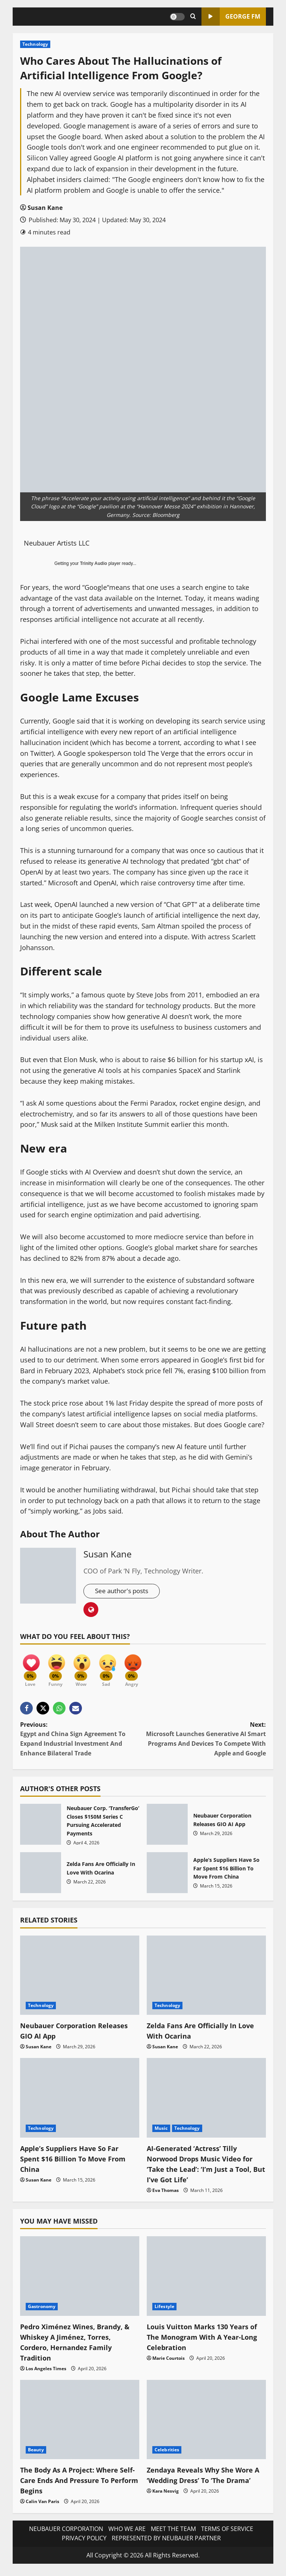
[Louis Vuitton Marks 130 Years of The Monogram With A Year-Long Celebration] (206, 2280)
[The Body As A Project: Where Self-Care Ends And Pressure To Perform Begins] (79, 2424)
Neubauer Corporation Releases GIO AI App (167, 1829)
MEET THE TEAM (173, 2533)
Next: (204, 1743)
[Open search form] (193, 16)
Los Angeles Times (46, 2373)
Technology (35, 44)
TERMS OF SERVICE (227, 2533)
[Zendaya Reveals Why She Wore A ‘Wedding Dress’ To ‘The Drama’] (206, 2424)
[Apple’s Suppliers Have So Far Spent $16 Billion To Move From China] (79, 2102)
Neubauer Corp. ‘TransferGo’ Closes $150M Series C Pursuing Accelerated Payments (40, 1829)
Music (161, 2132)
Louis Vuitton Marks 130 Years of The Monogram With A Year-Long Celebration (203, 2341)
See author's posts (124, 1591)
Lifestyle (164, 2311)
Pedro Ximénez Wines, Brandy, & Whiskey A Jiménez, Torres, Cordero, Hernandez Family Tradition (76, 2346)
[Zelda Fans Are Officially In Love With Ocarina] (206, 1979)
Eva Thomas (165, 2195)
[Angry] (143, 1669)
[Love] (31, 1669)
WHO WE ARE (127, 2533)
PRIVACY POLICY (84, 2543)
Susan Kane (45, 208)
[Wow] (87, 1669)
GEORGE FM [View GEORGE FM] (230, 16)
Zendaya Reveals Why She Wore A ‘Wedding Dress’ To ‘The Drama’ (205, 2485)
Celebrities (167, 2454)
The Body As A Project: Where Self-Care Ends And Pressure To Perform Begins (77, 2485)
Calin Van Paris (42, 2506)
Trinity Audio (93, 563)
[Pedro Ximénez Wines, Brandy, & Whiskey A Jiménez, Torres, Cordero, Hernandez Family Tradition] (79, 2280)
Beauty (36, 2454)
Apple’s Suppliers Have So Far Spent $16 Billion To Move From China (167, 1877)
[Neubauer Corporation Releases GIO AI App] (79, 1979)
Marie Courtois (168, 2362)
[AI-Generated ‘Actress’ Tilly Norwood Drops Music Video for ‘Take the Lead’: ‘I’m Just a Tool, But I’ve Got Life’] (206, 2102)
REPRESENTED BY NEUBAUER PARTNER (166, 2543)
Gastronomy (41, 2311)
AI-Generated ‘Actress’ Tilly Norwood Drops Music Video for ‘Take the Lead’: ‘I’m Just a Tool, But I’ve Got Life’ (205, 2168)
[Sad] (115, 1669)
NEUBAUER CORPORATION (66, 2533)
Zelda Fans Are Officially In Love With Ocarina (40, 1877)
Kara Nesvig (165, 2506)
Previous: (81, 1743)
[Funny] (59, 1669)
